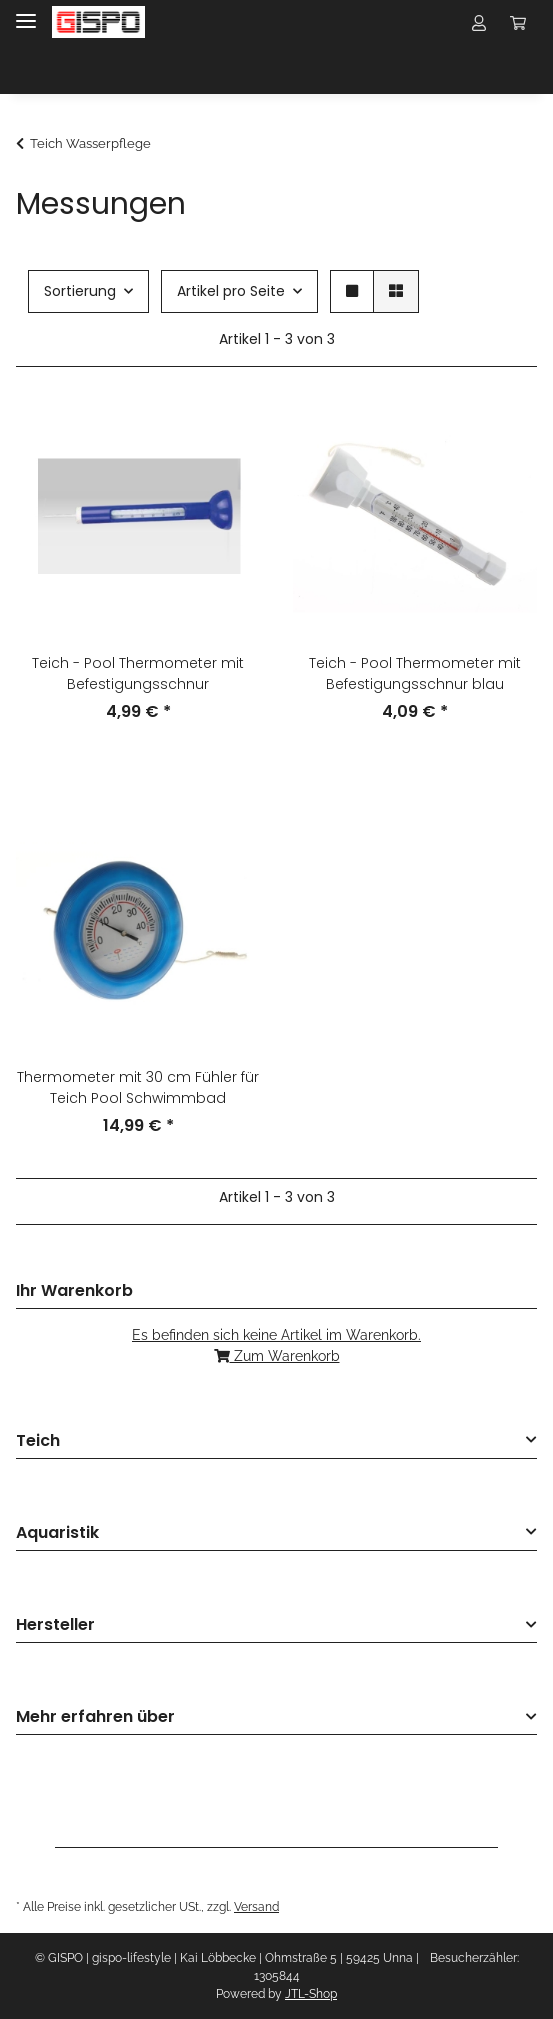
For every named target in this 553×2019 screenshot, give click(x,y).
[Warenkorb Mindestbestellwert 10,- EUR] (518, 22)
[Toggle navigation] (26, 12)
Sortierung (80, 291)
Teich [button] (38, 1441)
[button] (479, 22)
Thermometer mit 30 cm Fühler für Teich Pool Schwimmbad (138, 1087)
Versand (256, 1906)
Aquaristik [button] (57, 1533)
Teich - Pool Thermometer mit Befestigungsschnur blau (415, 673)
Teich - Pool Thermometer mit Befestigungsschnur (138, 673)
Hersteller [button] (55, 1625)
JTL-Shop (311, 1994)
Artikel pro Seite (231, 291)
